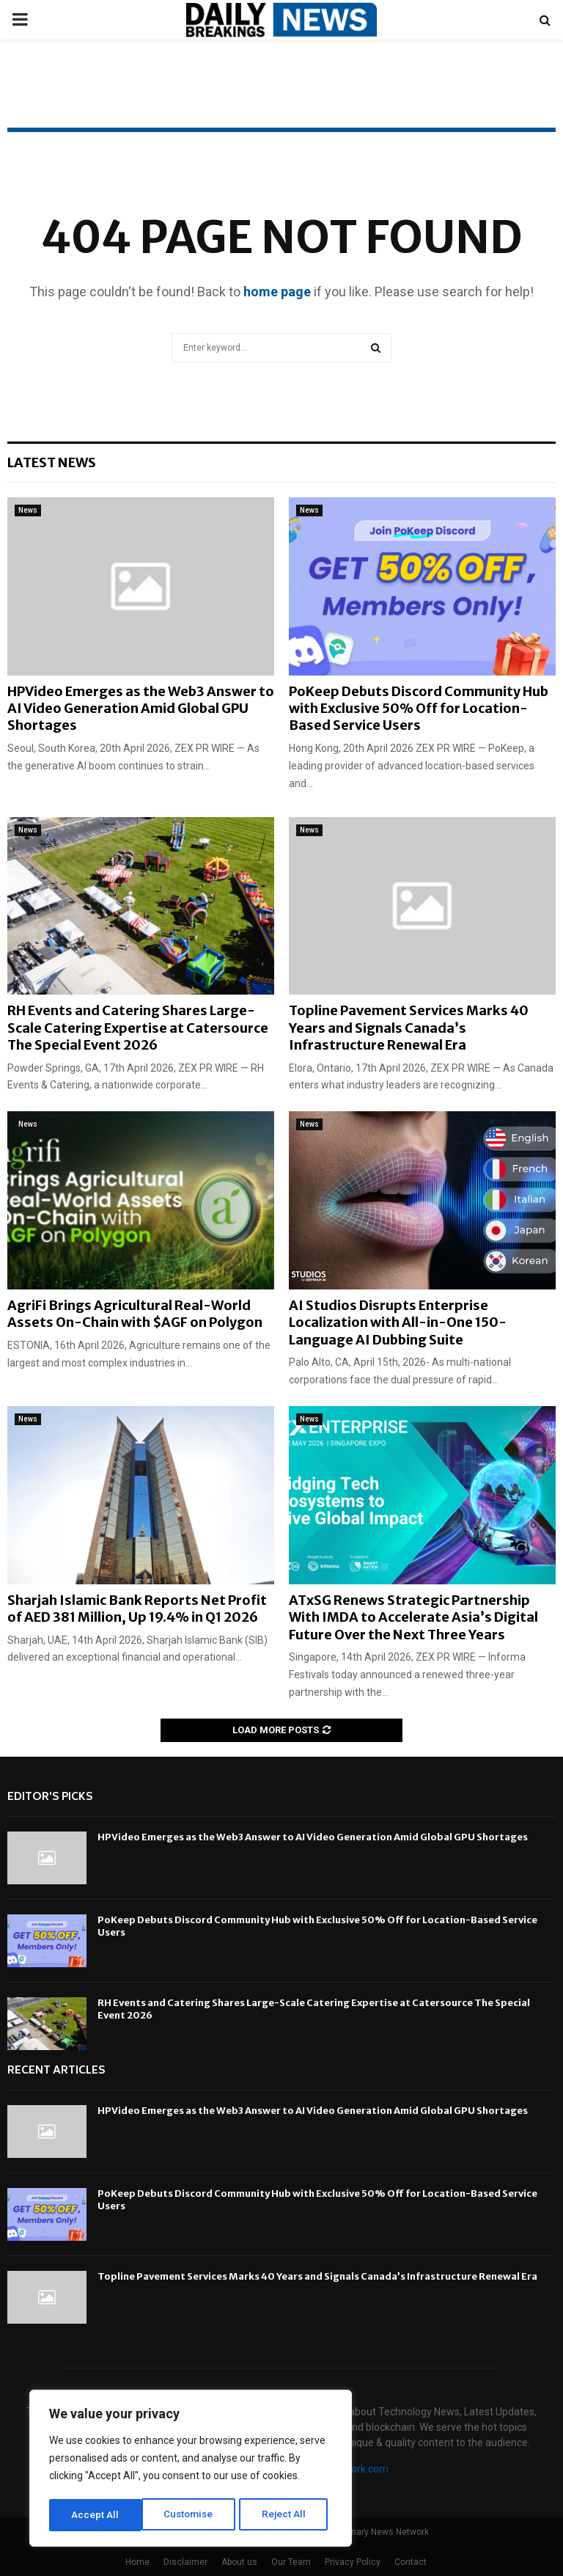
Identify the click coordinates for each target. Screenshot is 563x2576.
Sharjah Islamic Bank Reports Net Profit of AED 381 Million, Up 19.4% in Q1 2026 (137, 1608)
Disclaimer (185, 2562)
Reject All (193, 2515)
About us (239, 2562)
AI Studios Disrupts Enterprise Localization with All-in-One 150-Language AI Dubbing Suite (398, 1322)
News (27, 510)
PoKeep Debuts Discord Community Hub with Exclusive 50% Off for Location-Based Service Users (418, 708)
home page (277, 291)
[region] (190, 2470)
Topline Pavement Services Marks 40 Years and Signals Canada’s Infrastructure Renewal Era (409, 1027)
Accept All (287, 2515)
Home (137, 2562)
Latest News (51, 462)
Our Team (291, 2562)
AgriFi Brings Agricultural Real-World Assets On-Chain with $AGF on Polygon (134, 1314)
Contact (410, 2562)
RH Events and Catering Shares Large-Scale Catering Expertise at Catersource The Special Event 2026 (137, 1027)
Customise (96, 2515)
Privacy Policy (352, 2562)
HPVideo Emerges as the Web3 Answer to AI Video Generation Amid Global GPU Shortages (140, 708)
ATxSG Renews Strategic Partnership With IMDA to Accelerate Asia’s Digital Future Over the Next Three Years (413, 1617)
